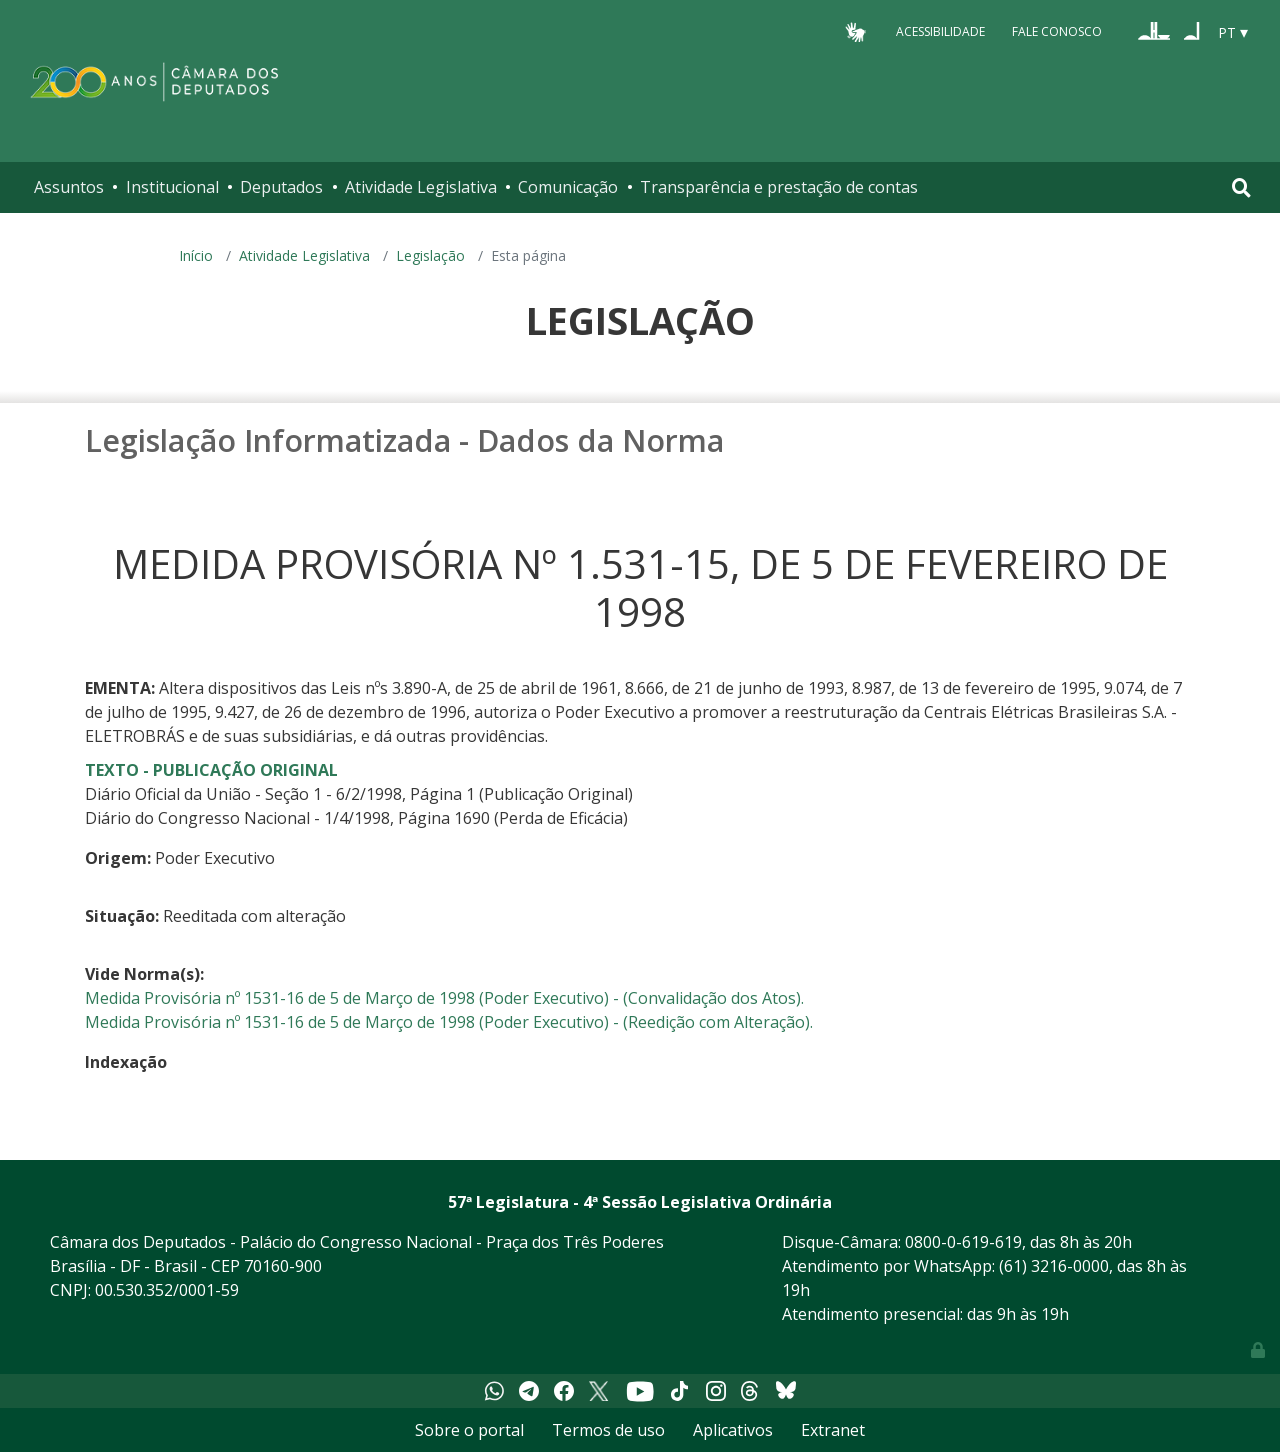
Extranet (833, 1430)
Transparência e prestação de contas (779, 187)
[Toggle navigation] (1241, 187)
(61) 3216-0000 (1054, 1266)
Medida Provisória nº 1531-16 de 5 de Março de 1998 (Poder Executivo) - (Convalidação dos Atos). (444, 998)
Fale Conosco (1057, 31)
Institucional (172, 187)
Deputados (281, 187)
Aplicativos (733, 1430)
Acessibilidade (940, 31)
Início (196, 255)
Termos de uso (608, 1430)
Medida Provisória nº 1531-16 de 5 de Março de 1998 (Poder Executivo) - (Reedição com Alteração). (449, 1022)
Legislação (430, 255)
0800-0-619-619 (963, 1242)
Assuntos (69, 187)
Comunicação (568, 187)
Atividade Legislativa (421, 187)
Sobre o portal (469, 1430)
